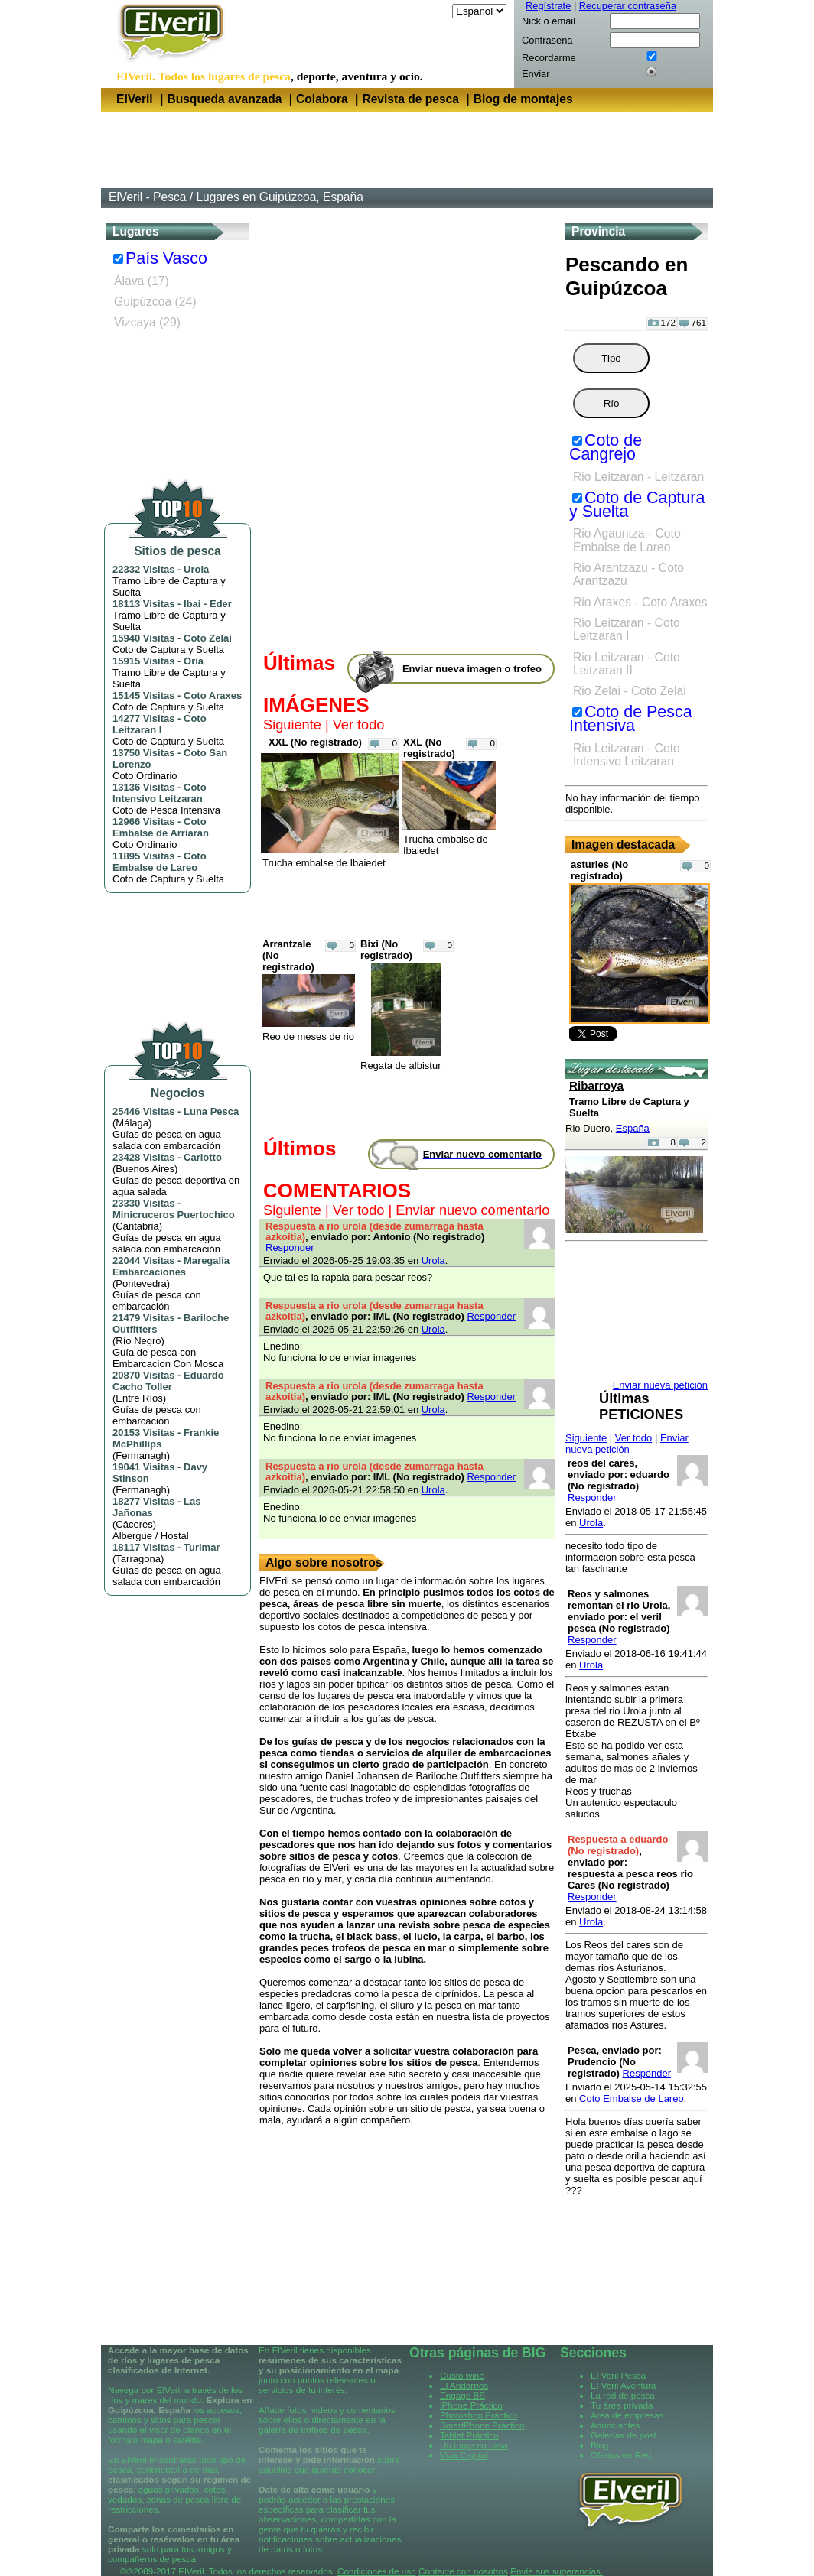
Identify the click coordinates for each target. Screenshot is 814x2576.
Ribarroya (596, 1085)
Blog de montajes (523, 99)
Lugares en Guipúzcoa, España (279, 196)
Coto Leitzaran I (159, 724)
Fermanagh (141, 1455)
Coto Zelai (208, 638)
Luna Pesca (211, 1111)
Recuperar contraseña (627, 5)
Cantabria (137, 1226)
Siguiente (292, 725)
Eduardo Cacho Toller (168, 1380)
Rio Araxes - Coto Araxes (640, 602)
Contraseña (547, 40)
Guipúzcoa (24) (155, 301)
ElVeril (134, 99)
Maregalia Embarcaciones (171, 1266)
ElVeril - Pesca (147, 196)
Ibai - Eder (208, 603)
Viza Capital (463, 2455)
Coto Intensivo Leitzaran (159, 792)
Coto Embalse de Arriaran (160, 827)
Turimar (202, 1547)
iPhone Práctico (471, 2405)
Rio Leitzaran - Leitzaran (638, 476)
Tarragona (138, 1558)
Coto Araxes (213, 695)
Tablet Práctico (469, 2435)
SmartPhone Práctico (482, 2425)
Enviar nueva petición (627, 1443)
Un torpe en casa (474, 2445)
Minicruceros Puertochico (173, 1214)
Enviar (535, 74)
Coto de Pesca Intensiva (630, 719)
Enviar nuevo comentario (472, 1210)
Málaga (132, 1123)
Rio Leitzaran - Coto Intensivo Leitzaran (626, 755)
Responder (289, 1247)
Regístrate (548, 5)
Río (612, 403)
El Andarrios (464, 2385)
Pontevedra (141, 1283)
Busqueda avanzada (224, 99)
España (633, 1128)
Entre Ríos (139, 1398)
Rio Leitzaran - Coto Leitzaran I (626, 629)
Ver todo (359, 725)
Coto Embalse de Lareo (159, 861)
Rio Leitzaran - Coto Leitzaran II (626, 664)
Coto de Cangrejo (605, 447)
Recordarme (549, 57)
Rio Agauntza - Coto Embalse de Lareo (627, 540)
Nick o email (548, 21)
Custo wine (462, 2375)
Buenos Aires (145, 1168)
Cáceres (134, 1524)
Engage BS (462, 2395)
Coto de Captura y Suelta (637, 505)
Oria (194, 661)
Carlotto (203, 1157)
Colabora (322, 99)
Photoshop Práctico (478, 2415)
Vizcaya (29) (147, 322)
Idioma (434, 11)
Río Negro (138, 1340)
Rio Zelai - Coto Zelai (629, 690)
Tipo (610, 358)
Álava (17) (141, 280)
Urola (196, 569)
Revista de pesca (410, 99)
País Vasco (166, 258)
